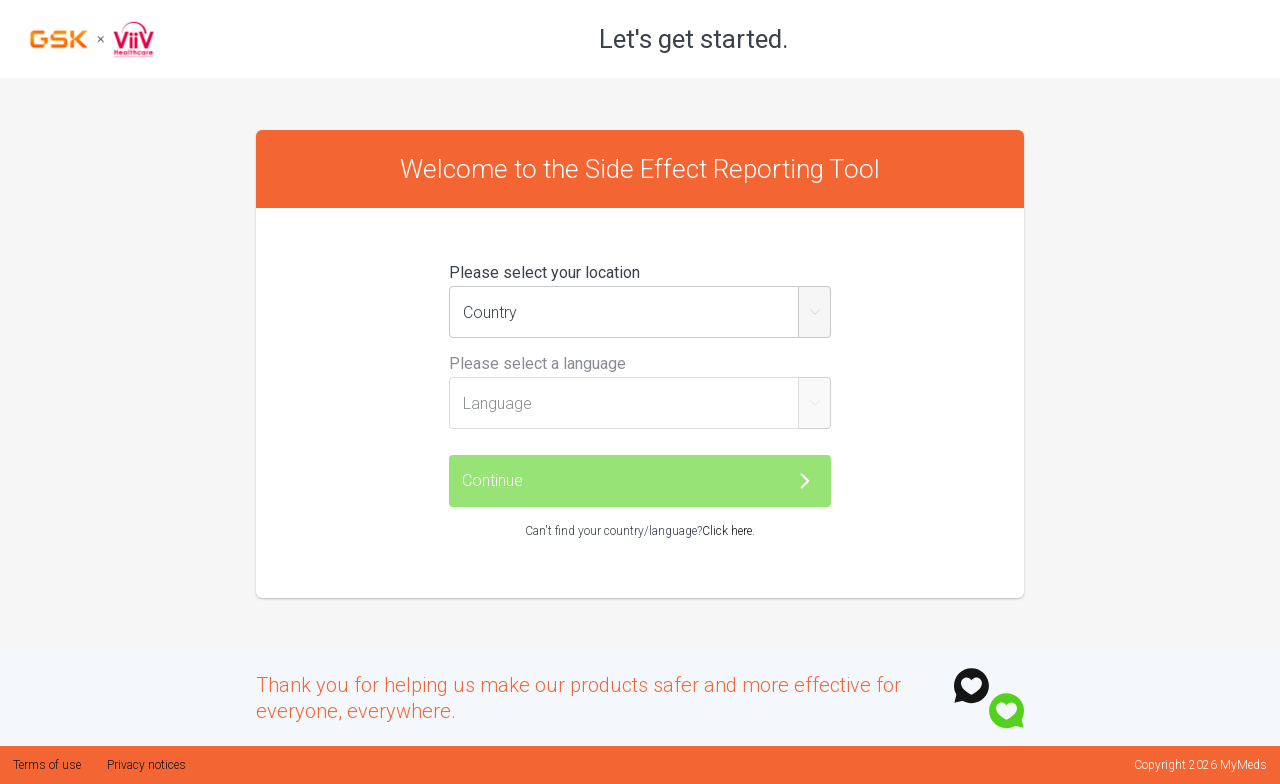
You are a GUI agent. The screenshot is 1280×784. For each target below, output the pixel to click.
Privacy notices (146, 765)
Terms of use (47, 765)
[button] (640, 481)
